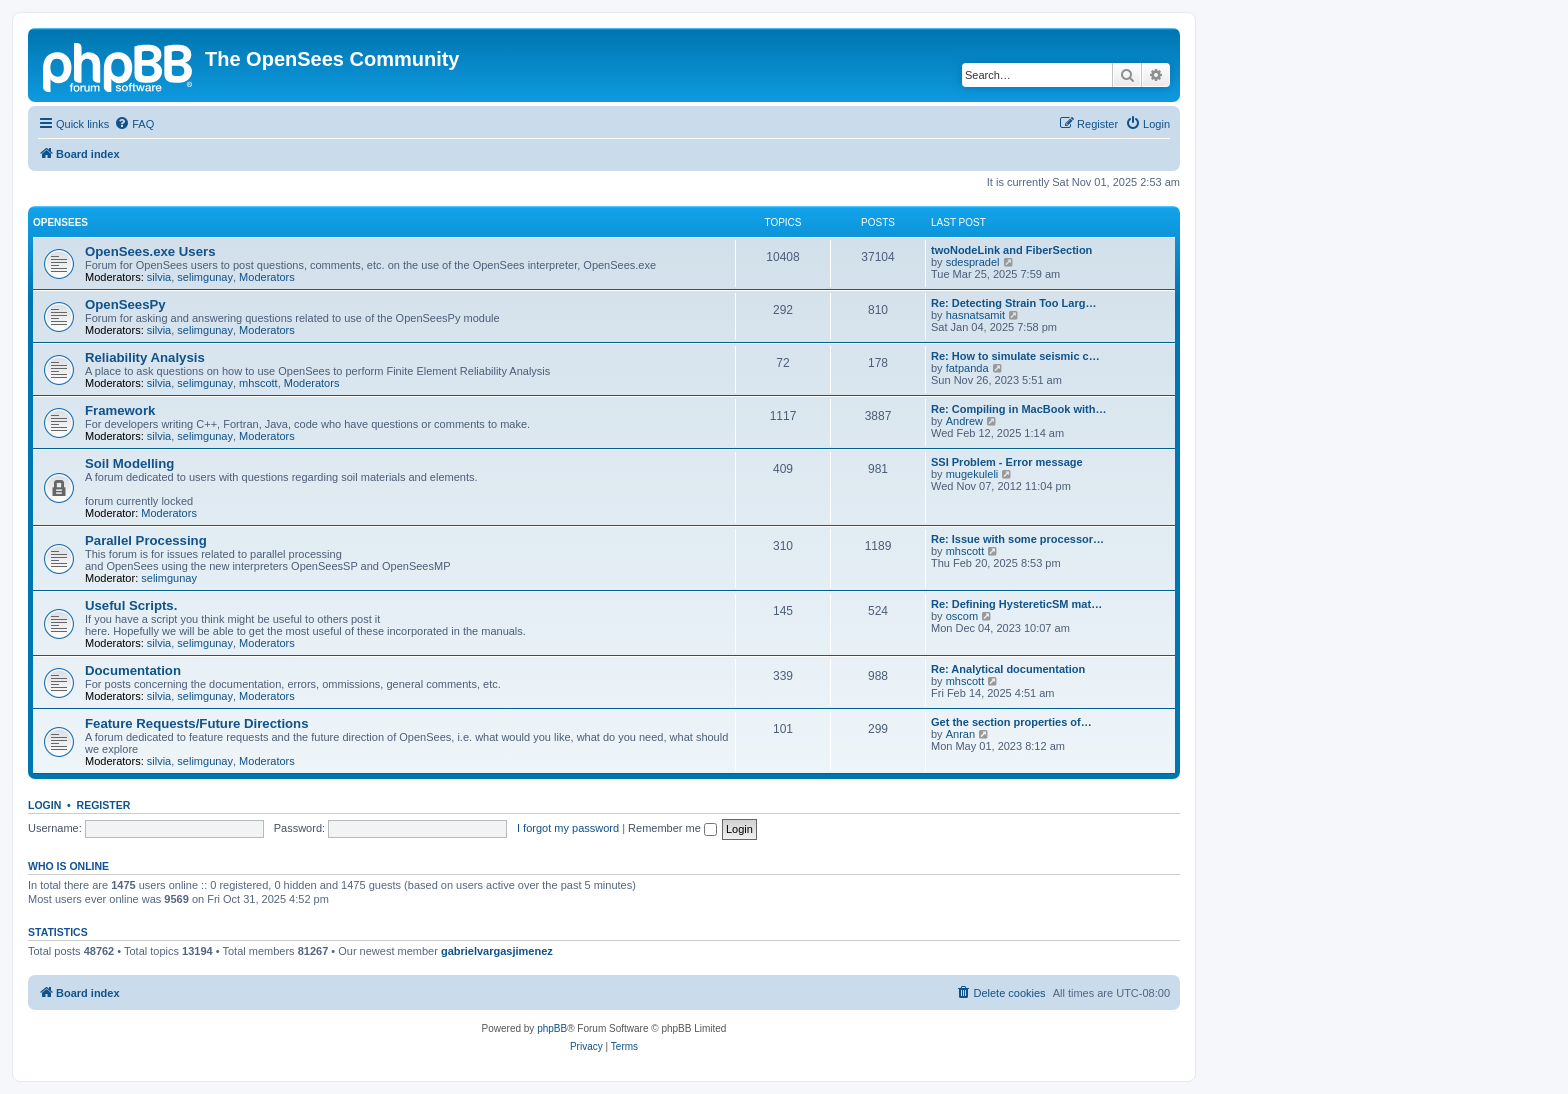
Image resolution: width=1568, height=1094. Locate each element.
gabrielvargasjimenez (497, 951)
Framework (120, 410)
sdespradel (973, 262)
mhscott (258, 383)
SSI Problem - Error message (1007, 462)
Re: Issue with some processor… (1017, 539)
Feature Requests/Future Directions (197, 723)
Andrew (964, 421)
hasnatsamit (975, 315)
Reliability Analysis (145, 357)
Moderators (267, 277)
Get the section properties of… (1011, 722)
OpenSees (60, 222)
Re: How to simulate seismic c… (1015, 356)
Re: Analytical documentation (1008, 669)
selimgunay (205, 277)
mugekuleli (972, 474)
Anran (960, 734)
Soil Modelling (129, 463)
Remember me (672, 828)
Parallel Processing (146, 540)
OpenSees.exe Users (150, 251)
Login (44, 805)
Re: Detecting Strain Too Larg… (1013, 303)
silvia (159, 277)
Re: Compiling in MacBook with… (1018, 409)
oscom (962, 616)
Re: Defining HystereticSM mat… (1016, 604)
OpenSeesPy (125, 304)
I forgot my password (568, 828)
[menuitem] (134, 124)
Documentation (133, 670)
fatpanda (967, 368)
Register (104, 805)
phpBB (552, 1028)
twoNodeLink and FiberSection (1011, 250)
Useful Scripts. (131, 605)
